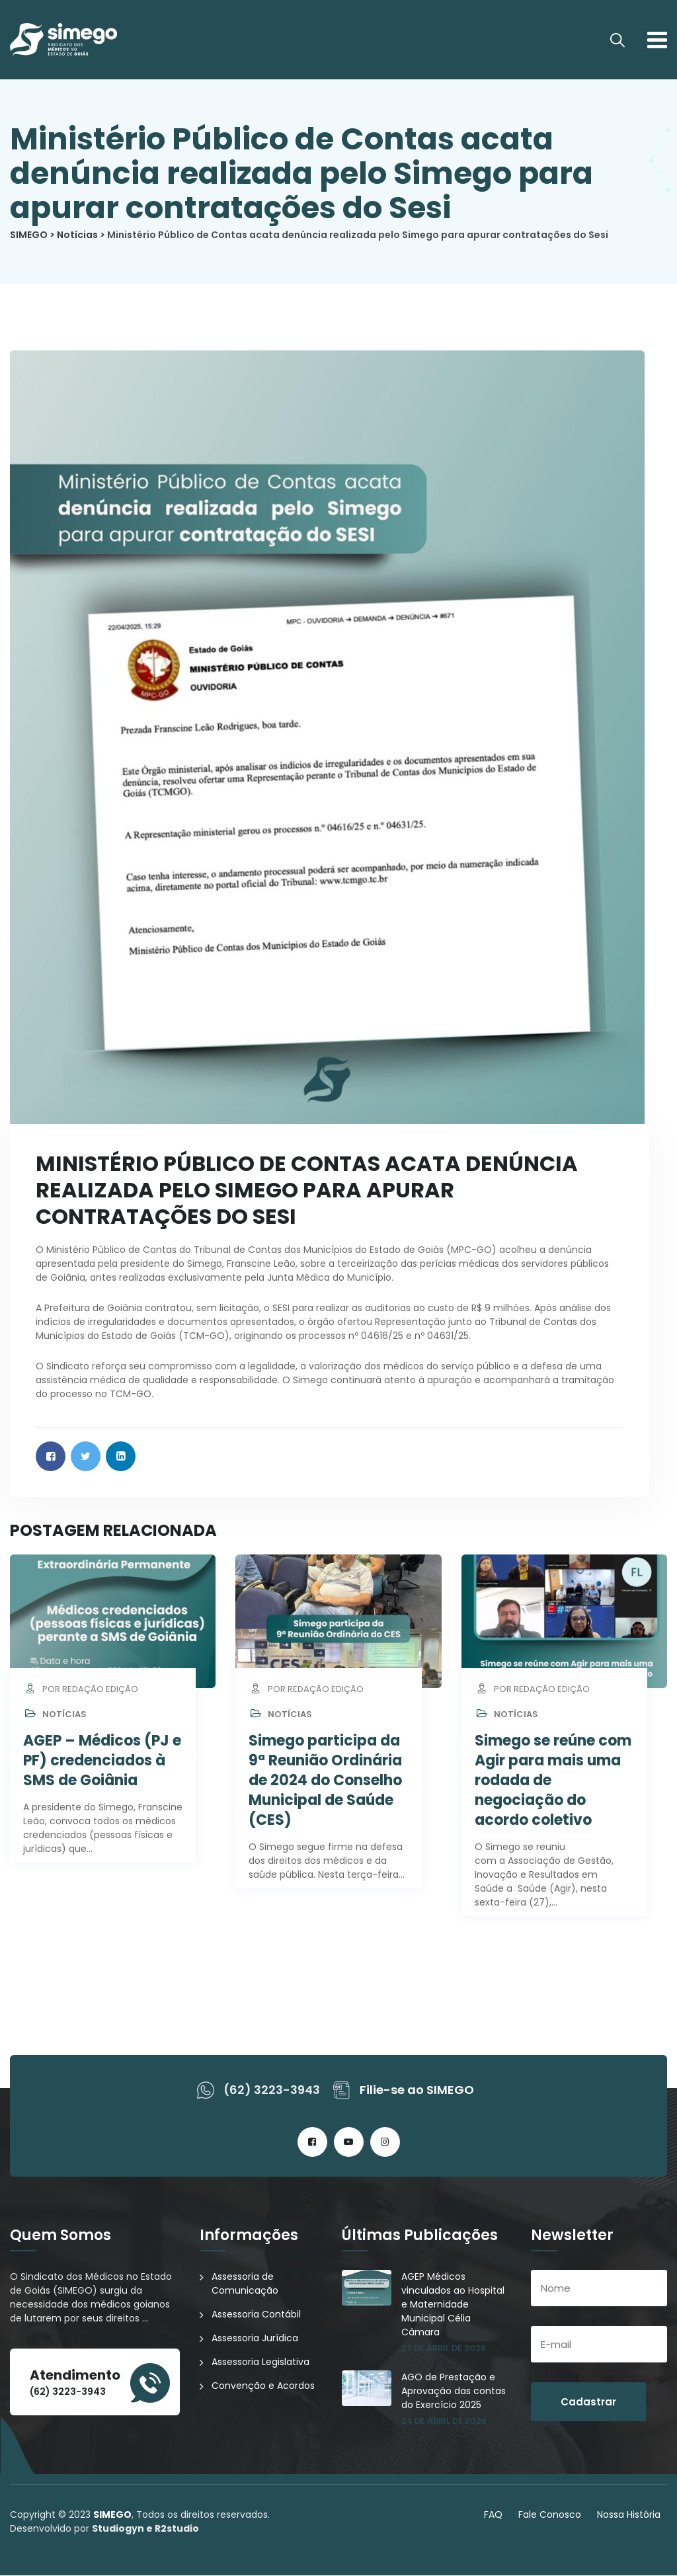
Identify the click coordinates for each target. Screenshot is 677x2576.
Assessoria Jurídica (255, 2338)
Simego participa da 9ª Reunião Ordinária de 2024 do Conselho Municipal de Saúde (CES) (325, 1781)
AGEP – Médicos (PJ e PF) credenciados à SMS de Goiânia (102, 1761)
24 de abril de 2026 (444, 2421)
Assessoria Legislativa (260, 2362)
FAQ (493, 2515)
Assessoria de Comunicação (245, 2284)
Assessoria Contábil (256, 2314)
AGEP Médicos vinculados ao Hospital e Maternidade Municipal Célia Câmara (452, 2305)
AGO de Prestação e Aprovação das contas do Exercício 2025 (453, 2391)
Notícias (64, 1715)
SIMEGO (112, 2515)
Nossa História (628, 2515)
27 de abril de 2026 (443, 2349)
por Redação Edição (80, 1689)
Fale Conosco (549, 2515)
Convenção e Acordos (263, 2386)
